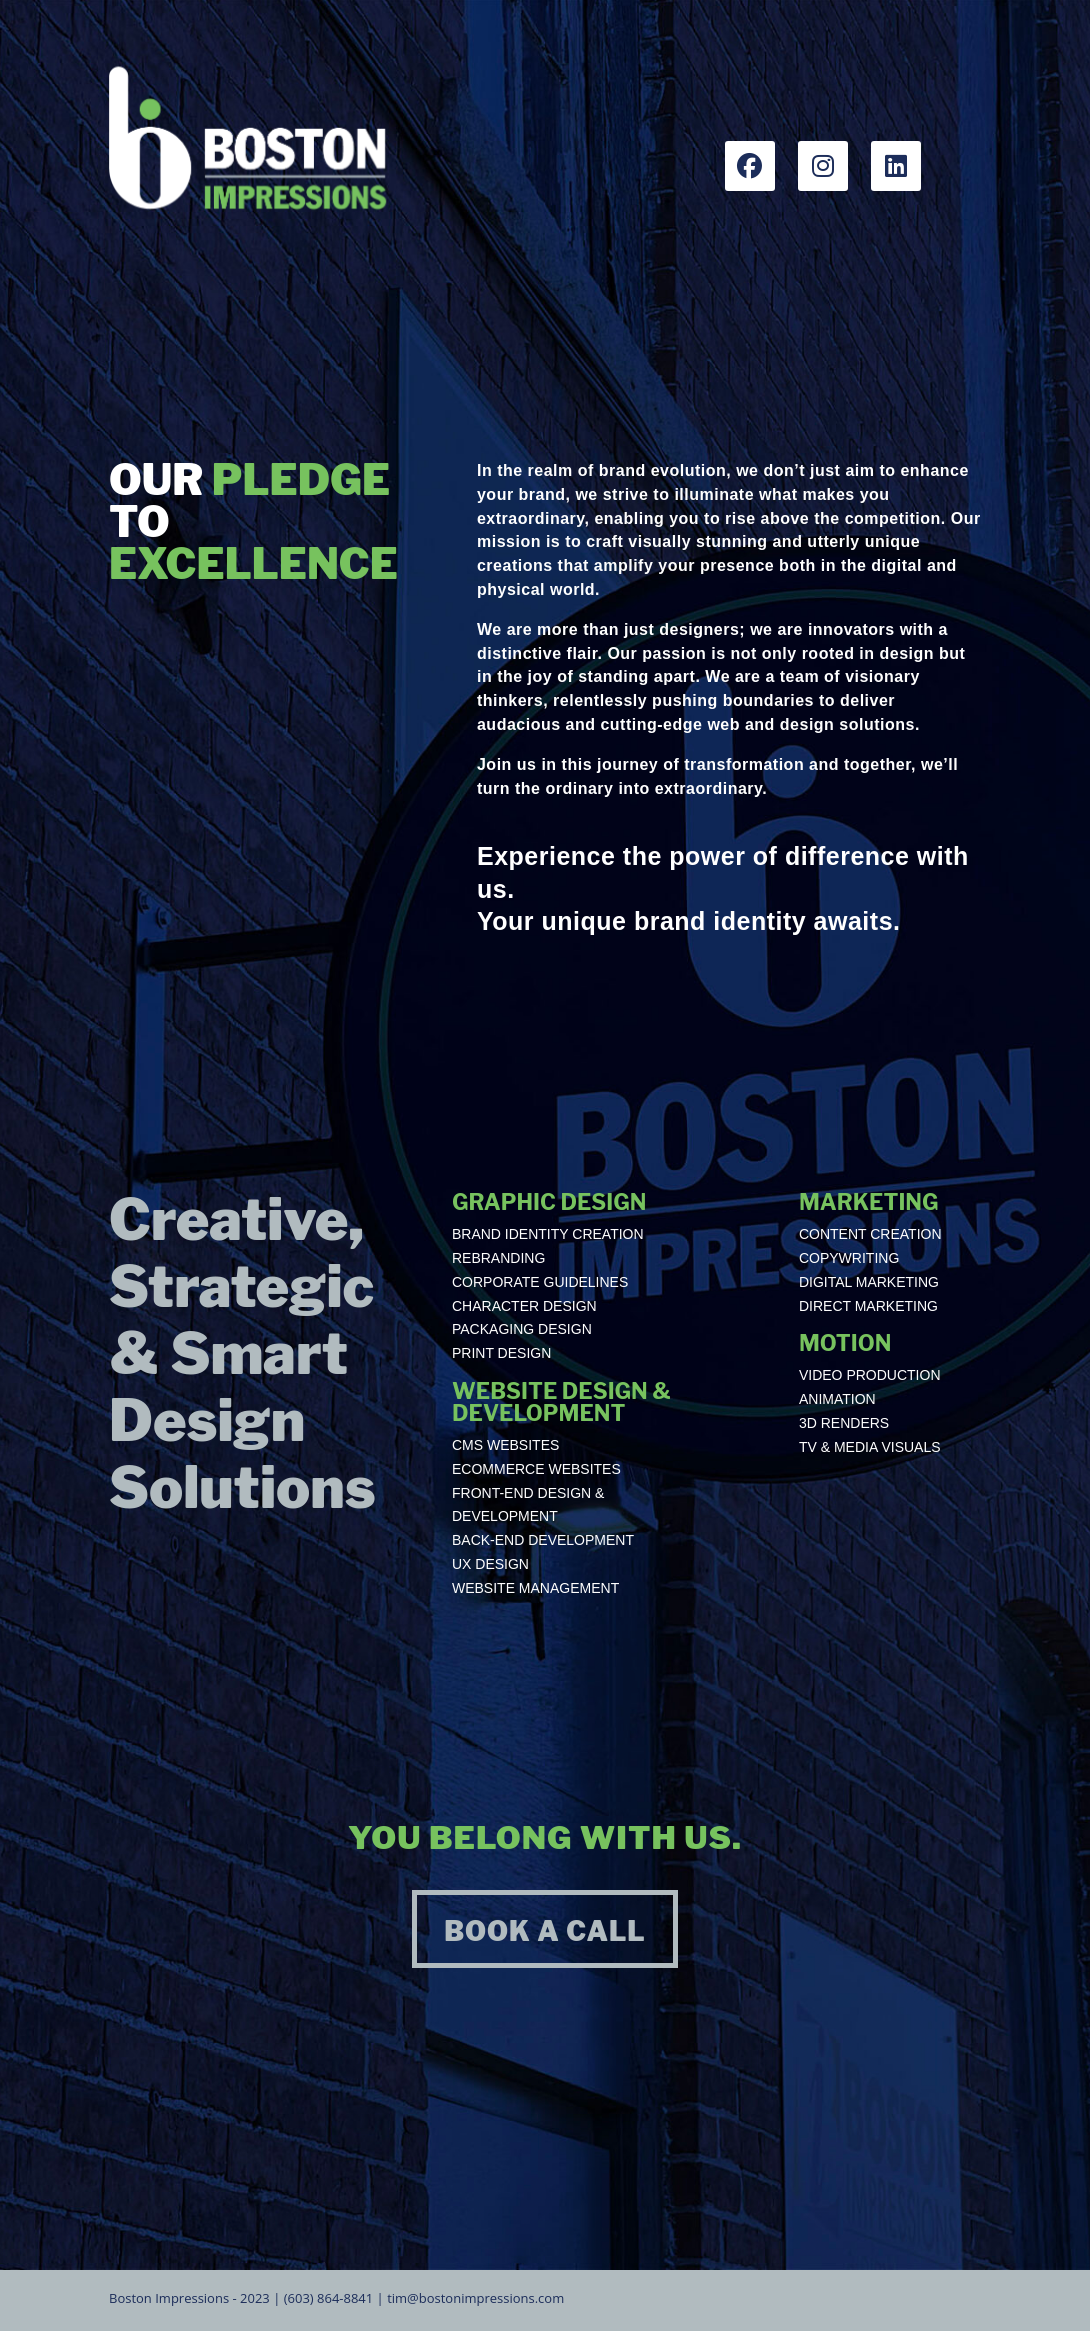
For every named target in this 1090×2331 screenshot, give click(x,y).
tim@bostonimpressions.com (475, 2298)
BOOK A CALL (544, 1931)
